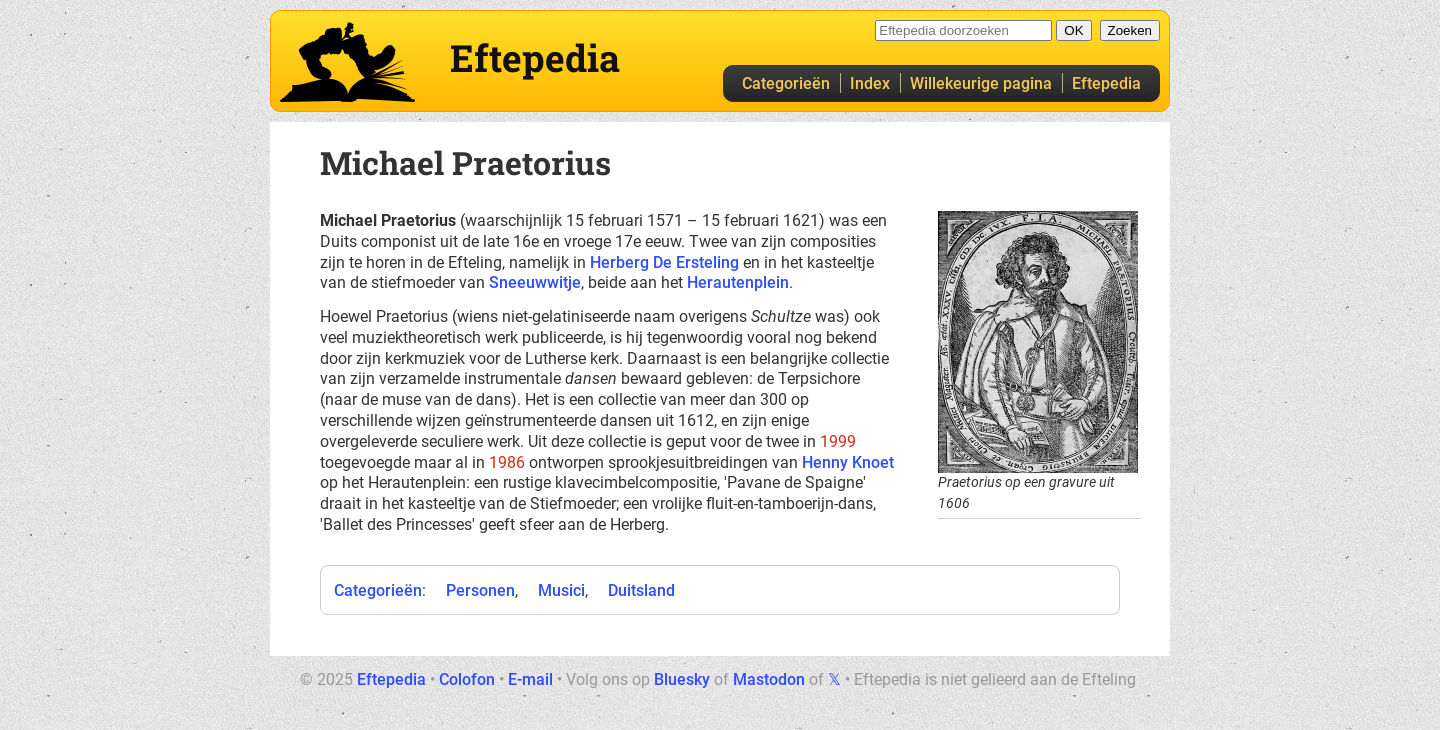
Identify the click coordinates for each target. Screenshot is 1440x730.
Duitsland (641, 590)
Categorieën (786, 83)
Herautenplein (738, 282)
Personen (480, 590)
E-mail (530, 679)
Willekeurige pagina (981, 83)
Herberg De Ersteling (664, 262)
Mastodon (769, 679)
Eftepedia (1106, 83)
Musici (561, 590)
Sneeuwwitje (535, 282)
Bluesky (682, 679)
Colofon (467, 679)
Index (870, 83)
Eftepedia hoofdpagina (347, 62)
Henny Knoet (848, 462)
